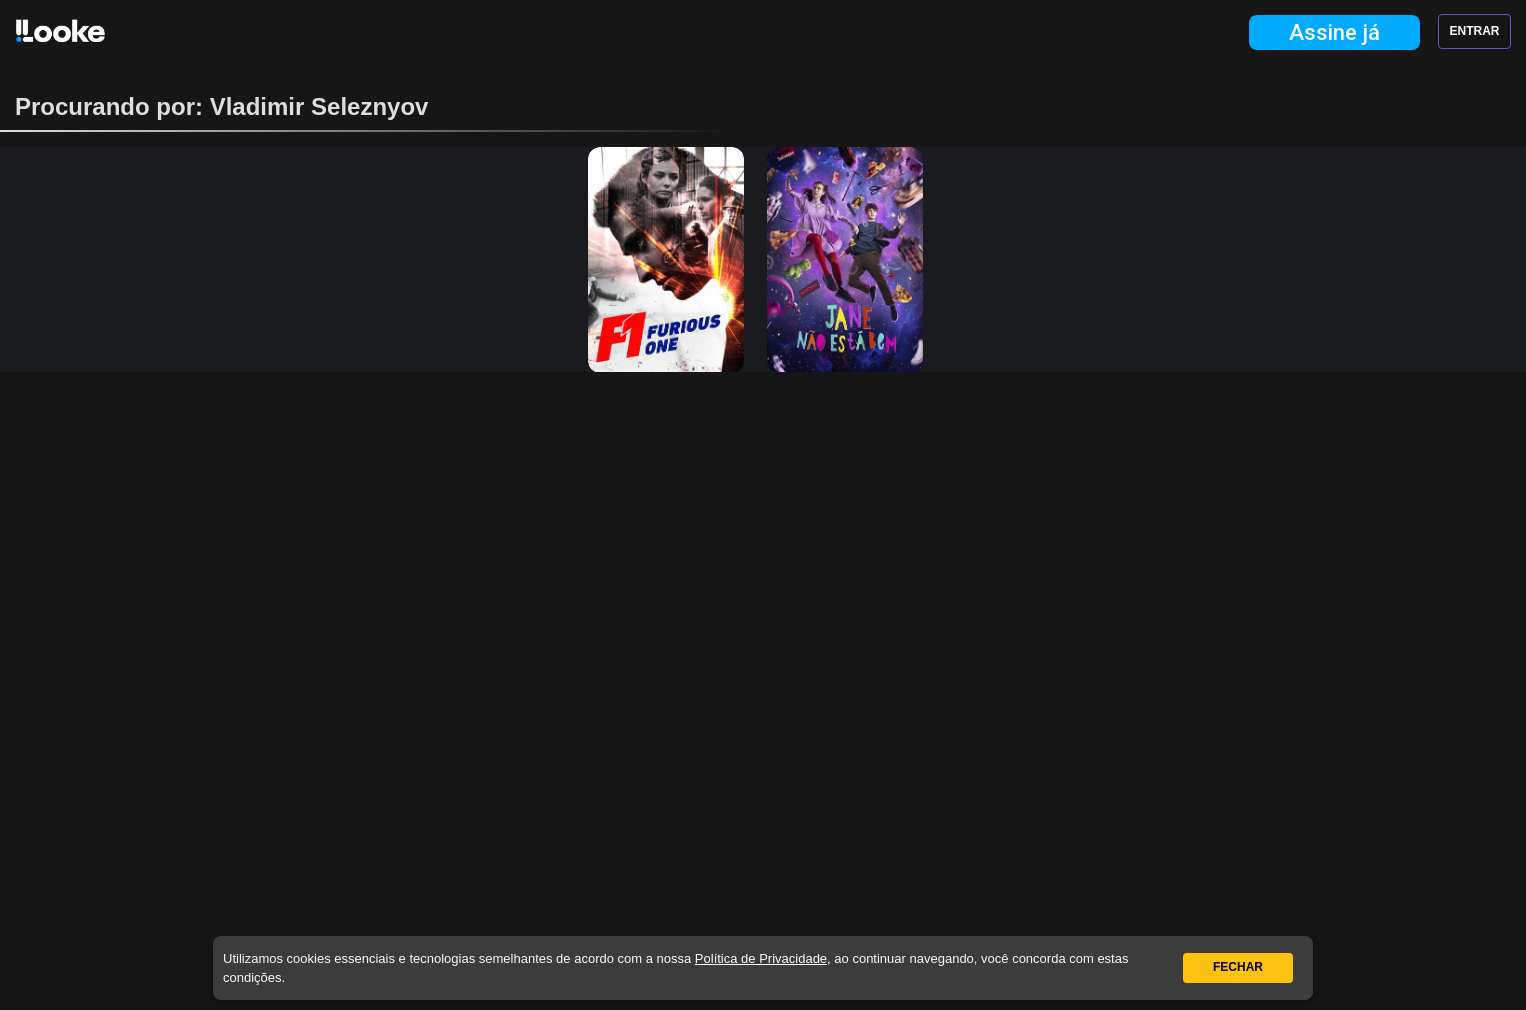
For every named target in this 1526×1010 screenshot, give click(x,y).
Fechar (1238, 967)
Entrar (1475, 31)
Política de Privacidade (761, 958)
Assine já (1334, 32)
